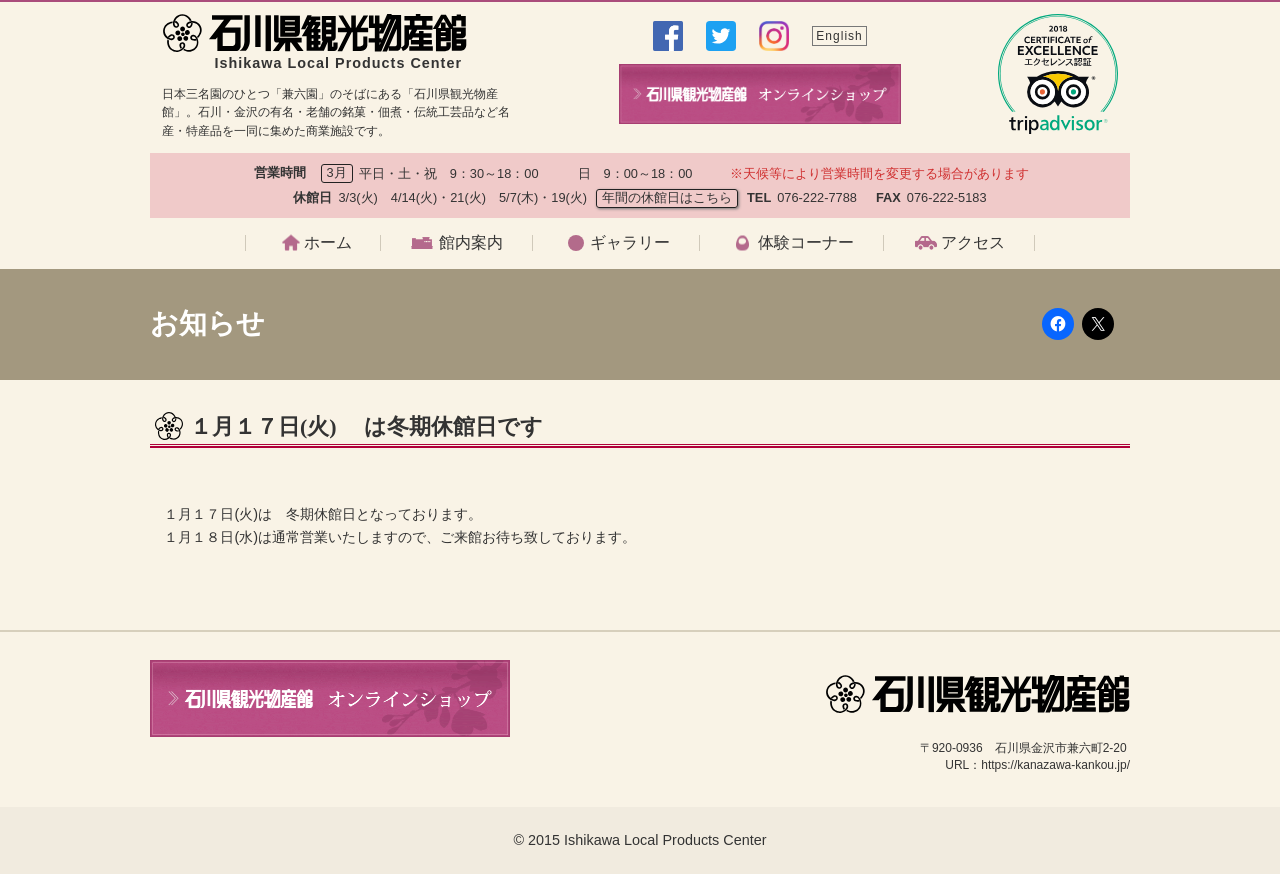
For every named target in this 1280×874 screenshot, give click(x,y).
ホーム (328, 243)
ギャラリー (630, 243)
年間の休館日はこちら (667, 197)
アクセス (973, 243)
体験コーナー (806, 243)
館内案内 (471, 243)
